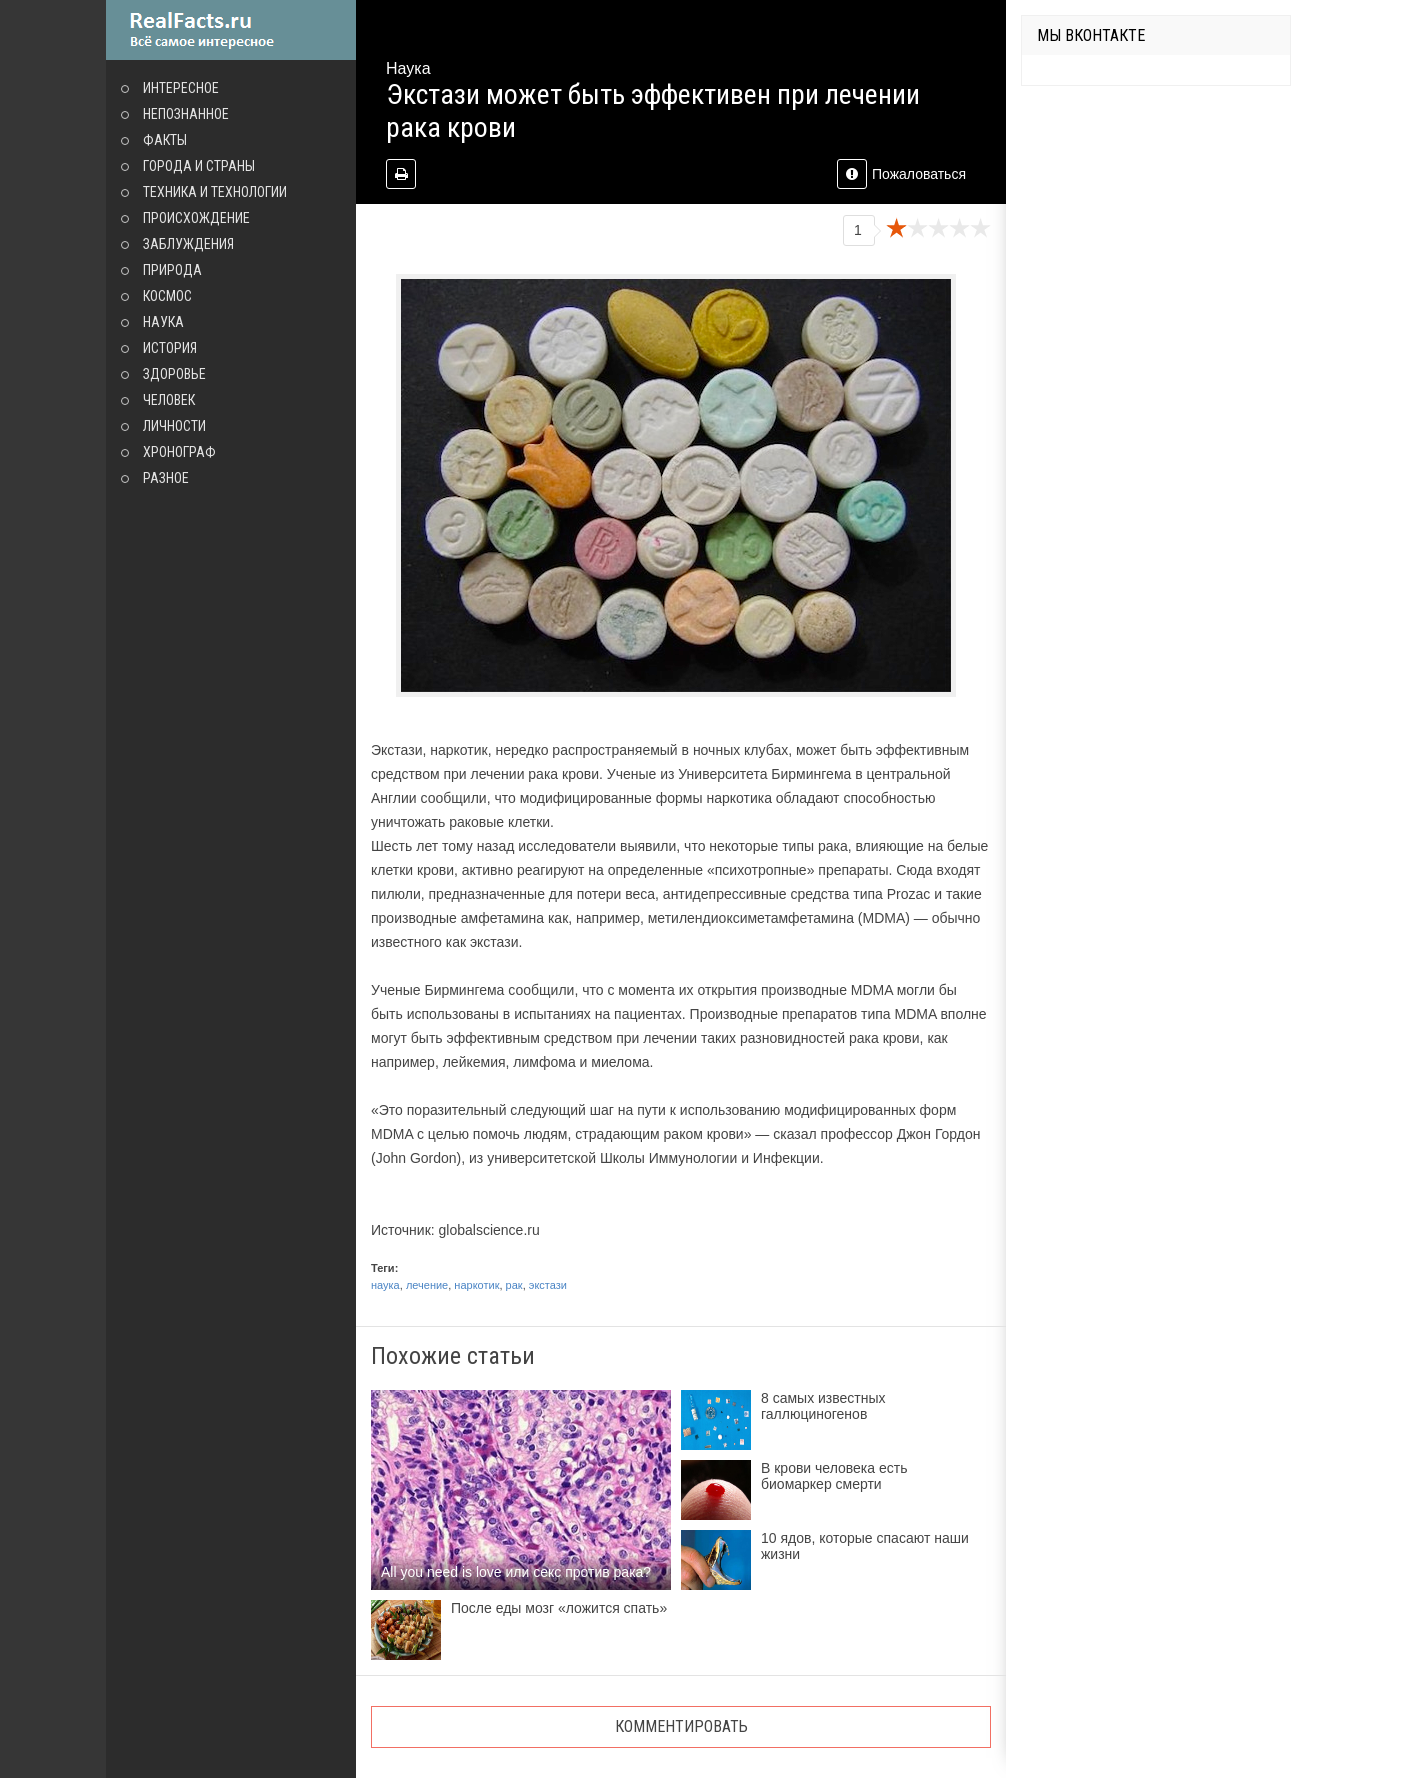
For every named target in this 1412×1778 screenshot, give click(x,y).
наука (385, 1285)
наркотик (476, 1285)
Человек (169, 400)
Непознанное (186, 114)
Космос (167, 296)
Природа (172, 270)
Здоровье (174, 374)
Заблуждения (188, 244)
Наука (163, 322)
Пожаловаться (901, 174)
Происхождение (196, 218)
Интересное (181, 88)
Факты (165, 140)
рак (514, 1285)
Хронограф (179, 452)
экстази (548, 1285)
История (170, 348)
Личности (174, 426)
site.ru (231, 30)
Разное (166, 478)
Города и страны (199, 166)
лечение (427, 1285)
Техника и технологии (215, 192)
